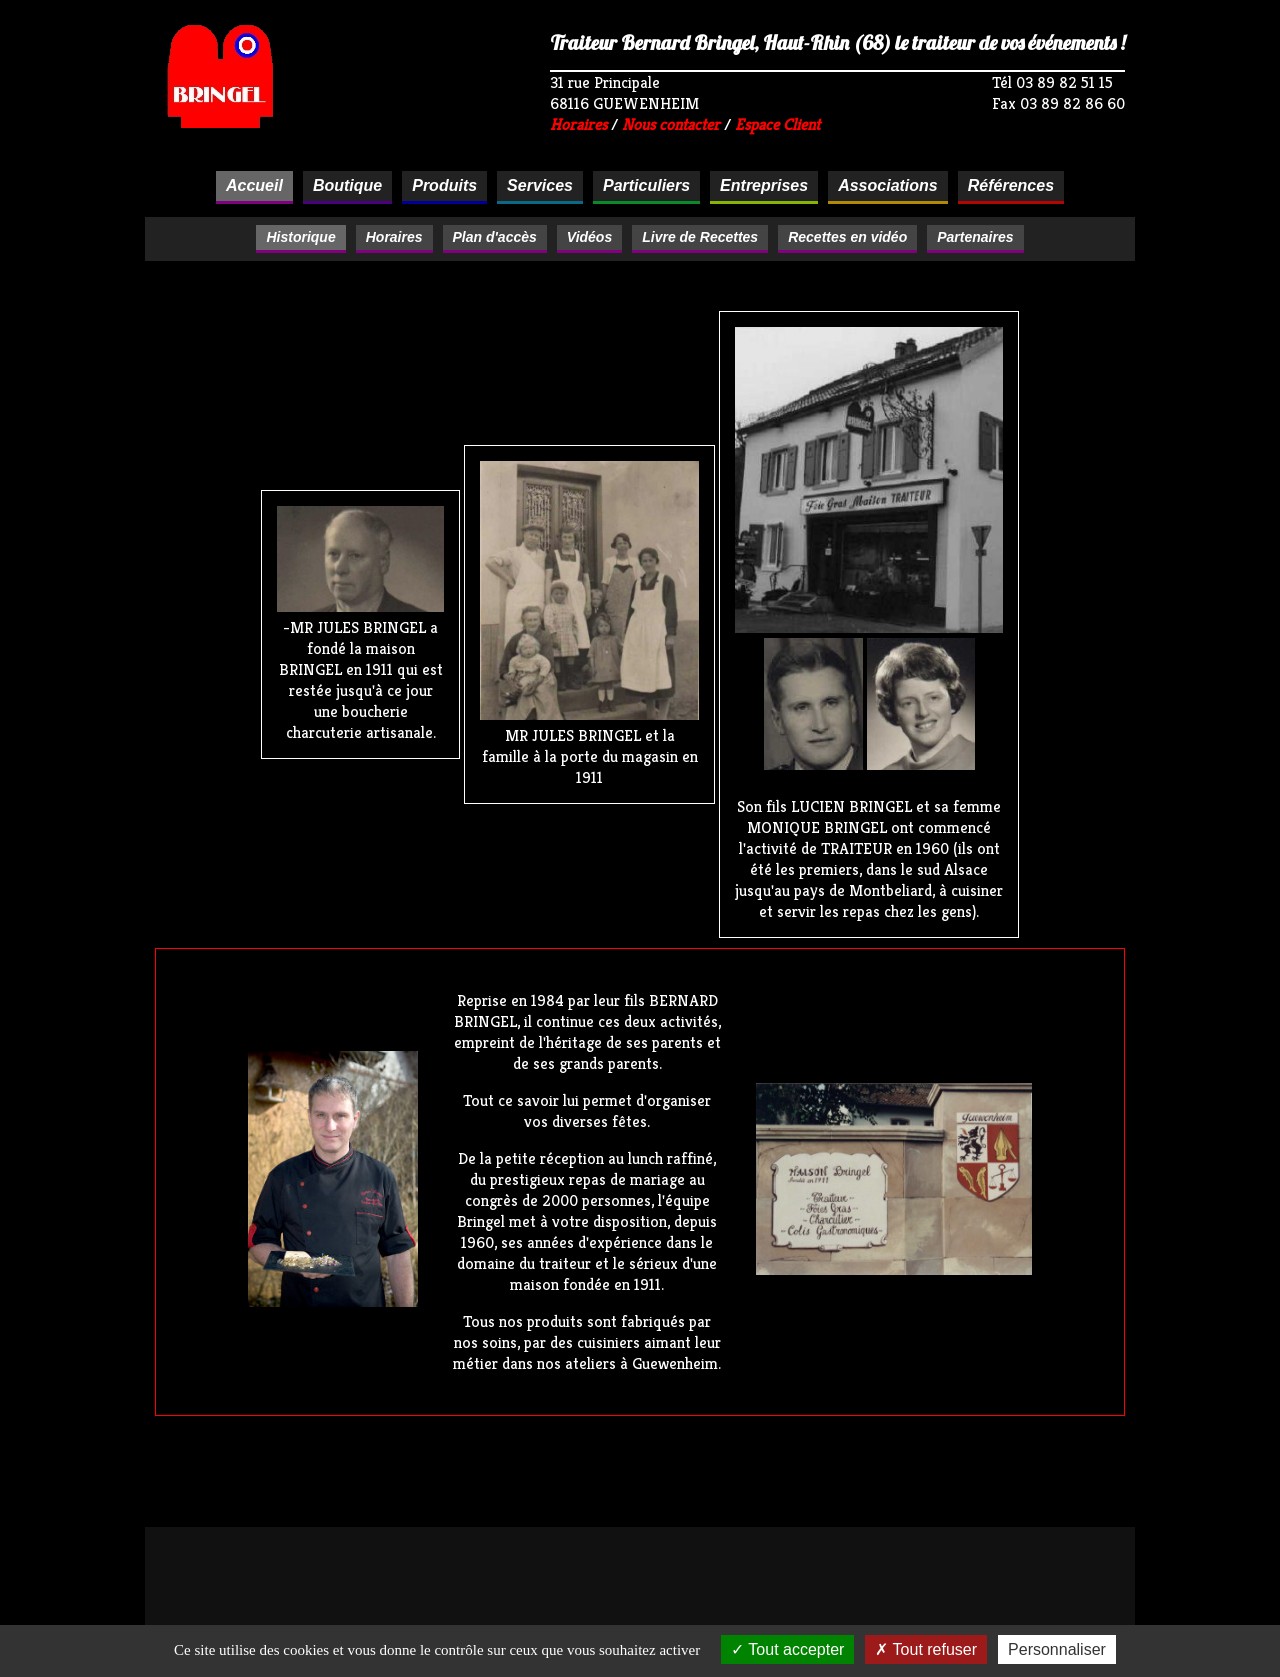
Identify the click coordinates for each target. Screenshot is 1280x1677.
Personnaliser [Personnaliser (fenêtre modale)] (1057, 1649)
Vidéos (589, 237)
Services (540, 185)
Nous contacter (671, 124)
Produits (444, 185)
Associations (888, 185)
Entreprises (764, 185)
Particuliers (646, 185)
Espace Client (777, 124)
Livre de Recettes (700, 237)
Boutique (347, 185)
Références (1011, 185)
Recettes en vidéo (847, 237)
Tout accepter (787, 1649)
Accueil (254, 185)
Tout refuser (926, 1649)
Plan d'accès (495, 237)
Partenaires (975, 237)
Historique (300, 237)
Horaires (578, 124)
